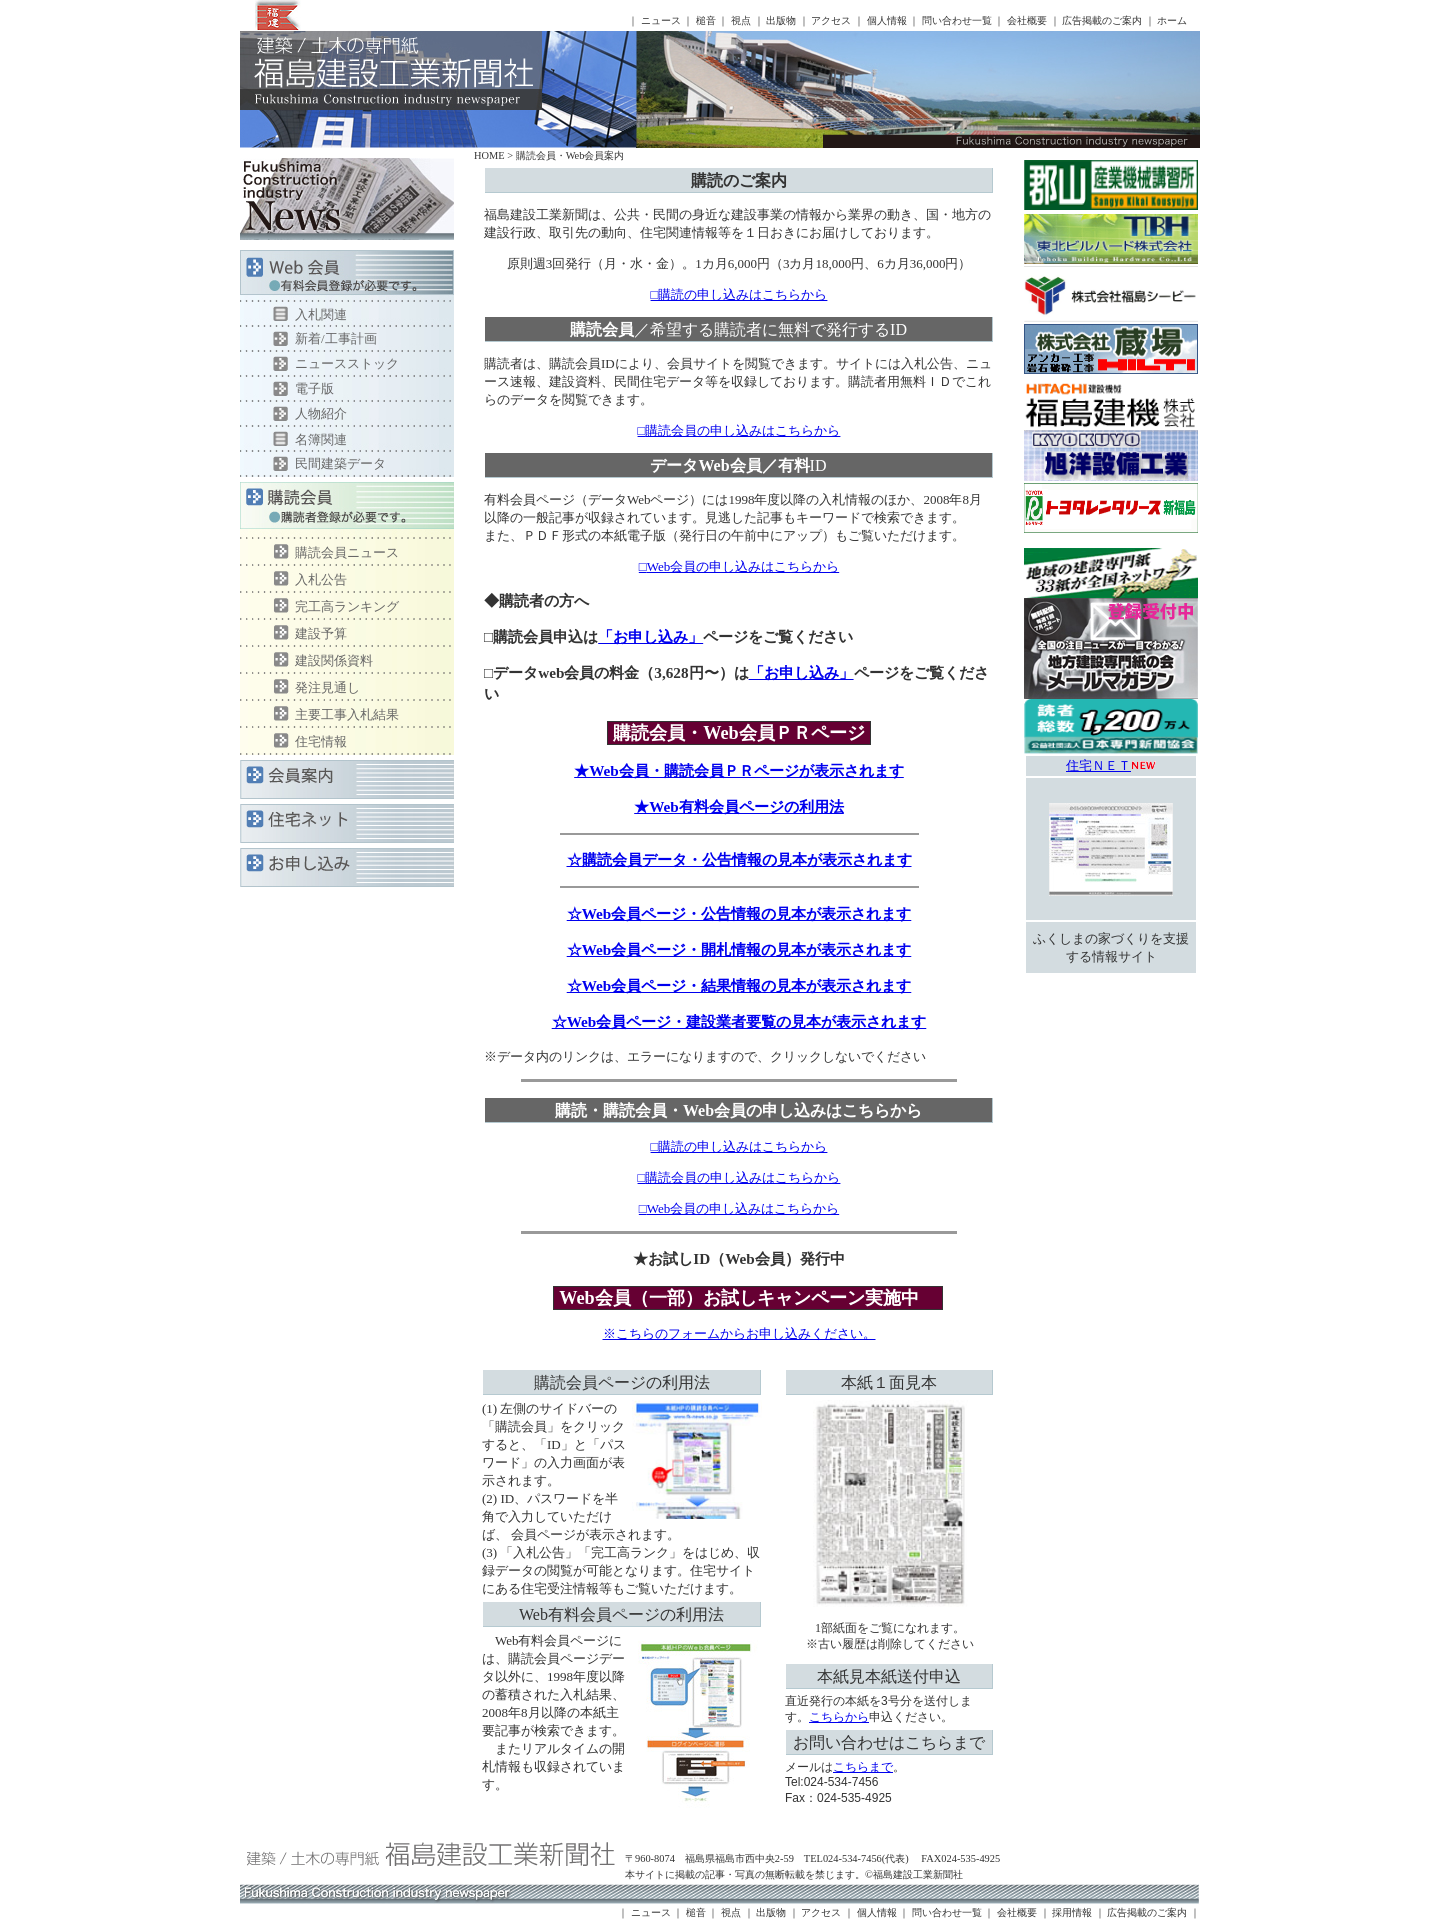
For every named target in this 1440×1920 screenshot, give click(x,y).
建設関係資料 (334, 660)
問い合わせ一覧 (957, 20)
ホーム (1172, 20)
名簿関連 (321, 439)
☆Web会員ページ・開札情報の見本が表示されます (739, 949)
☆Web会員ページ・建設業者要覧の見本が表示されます (739, 1021)
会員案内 (347, 779)
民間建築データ (340, 463)
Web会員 (347, 276)
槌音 (706, 20)
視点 (741, 20)
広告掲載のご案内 (1102, 20)
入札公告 (321, 579)
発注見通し (327, 687)
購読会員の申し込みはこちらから (742, 430)
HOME (489, 155)
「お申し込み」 (650, 636)
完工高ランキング (347, 606)
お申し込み (347, 867)
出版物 (781, 20)
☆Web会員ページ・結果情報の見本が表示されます (739, 985)
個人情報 (887, 20)
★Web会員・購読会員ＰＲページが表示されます (739, 770)
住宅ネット (347, 823)
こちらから (839, 1717)
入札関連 (321, 314)
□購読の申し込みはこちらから (739, 294)
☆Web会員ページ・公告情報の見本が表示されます (739, 913)
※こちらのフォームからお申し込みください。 (739, 1333)
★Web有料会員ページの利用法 (739, 806)
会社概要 (1027, 20)
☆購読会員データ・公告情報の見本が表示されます (739, 859)
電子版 (314, 388)
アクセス (831, 20)
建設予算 (321, 633)
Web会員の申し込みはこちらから (743, 566)
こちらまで (863, 1767)
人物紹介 (321, 413)
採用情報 (1072, 1912)
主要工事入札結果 (347, 714)
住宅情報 (321, 741)
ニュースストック (347, 363)
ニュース (661, 20)
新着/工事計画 (336, 338)
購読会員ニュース (347, 552)
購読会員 (347, 510)
